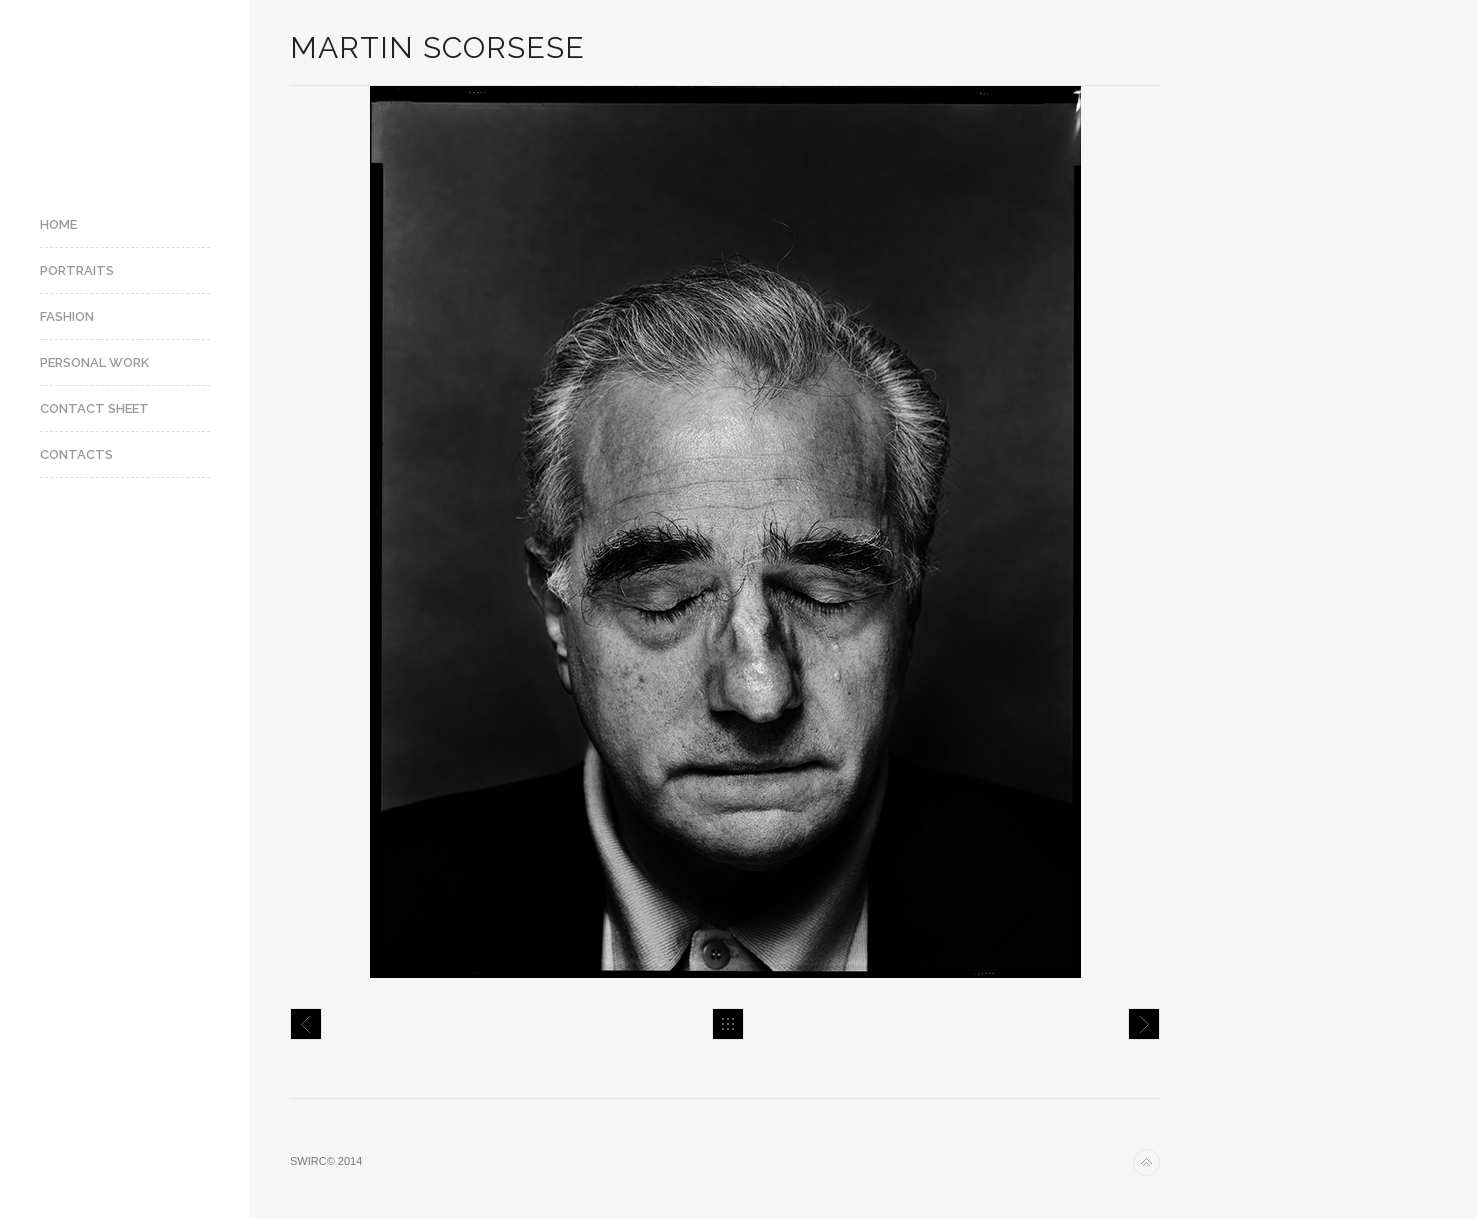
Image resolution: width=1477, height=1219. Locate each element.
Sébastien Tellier (306, 1024)
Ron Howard (1144, 1024)
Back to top (1146, 1162)
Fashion (67, 316)
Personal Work (94, 362)
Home (58, 224)
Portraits (77, 270)
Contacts (76, 454)
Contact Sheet (94, 408)
